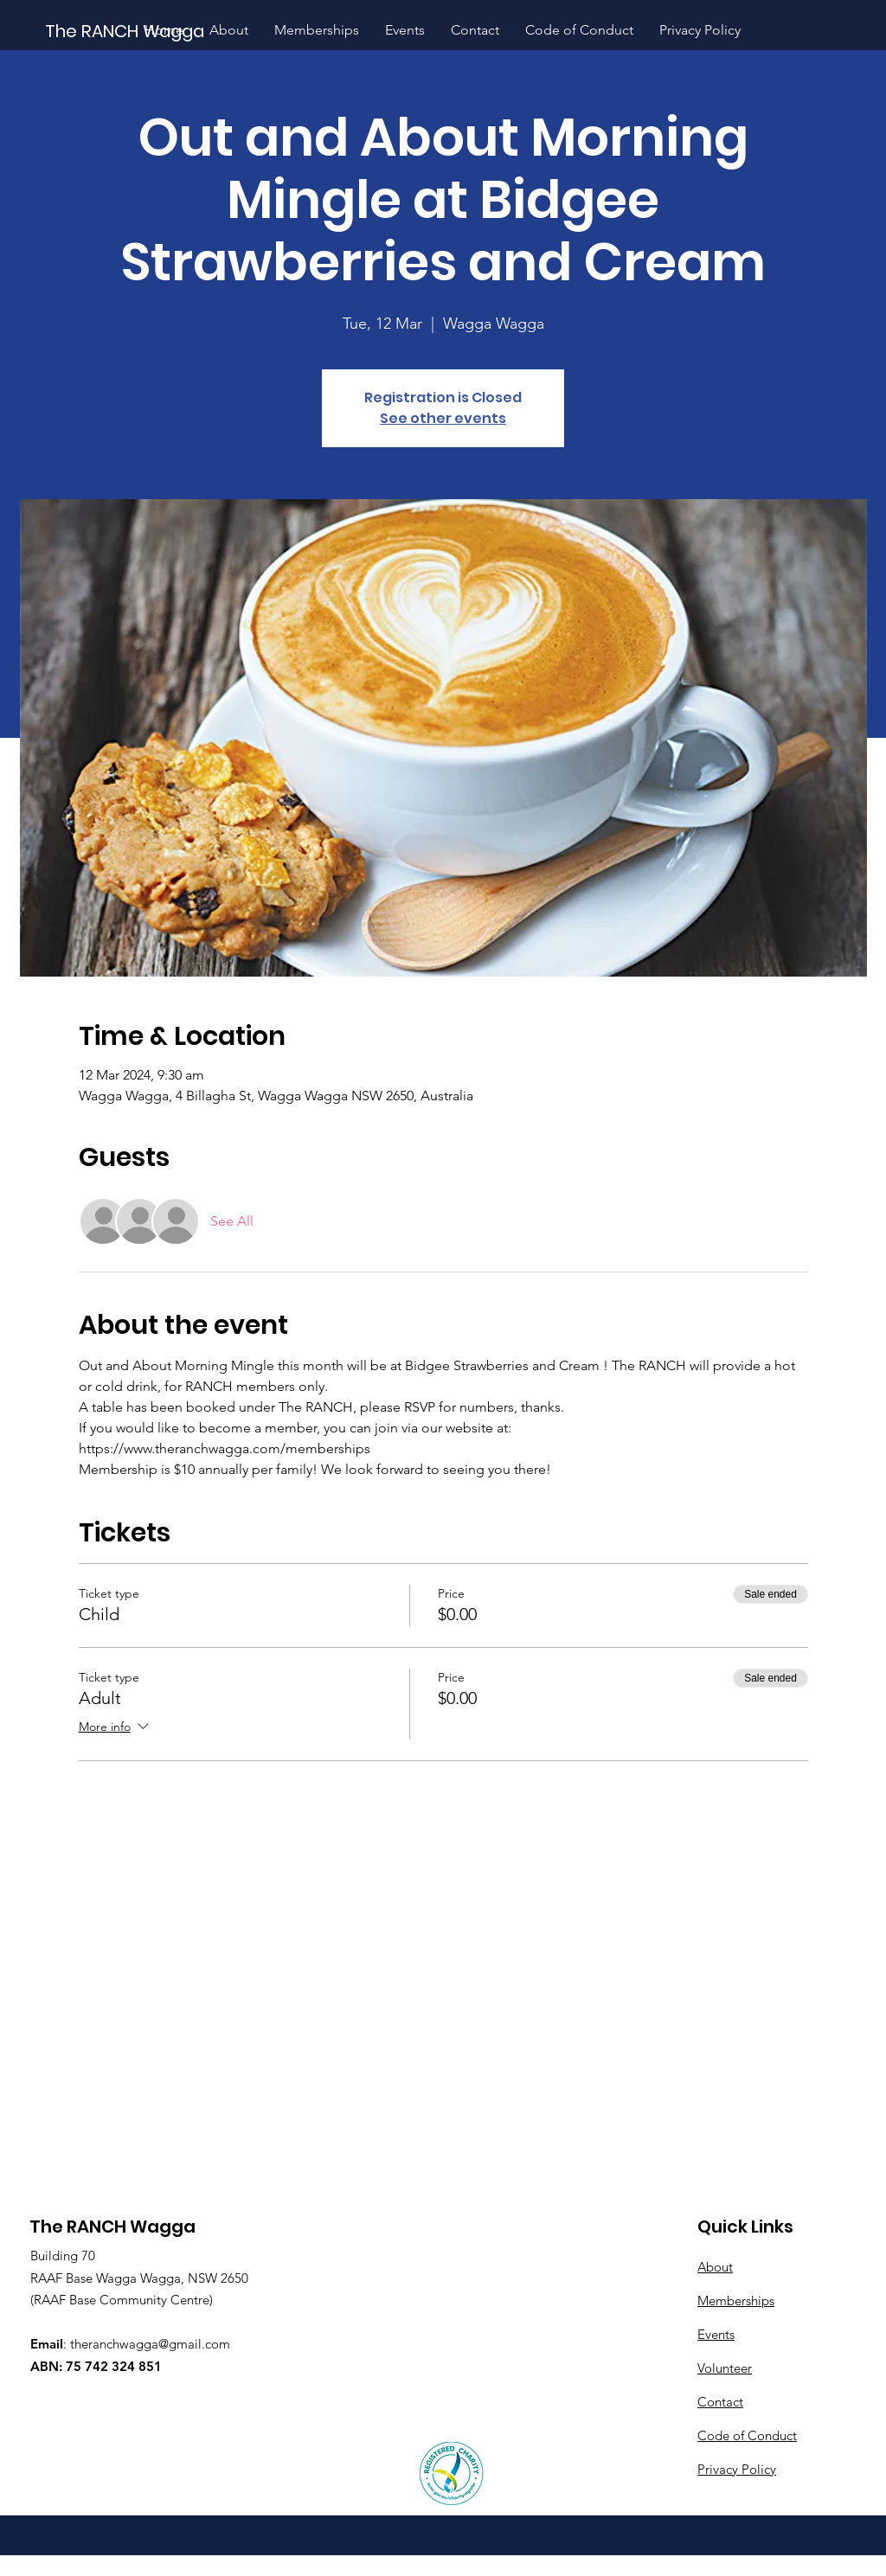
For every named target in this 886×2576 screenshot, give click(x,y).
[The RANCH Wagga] (126, 30)
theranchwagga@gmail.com (150, 2344)
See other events (443, 418)
